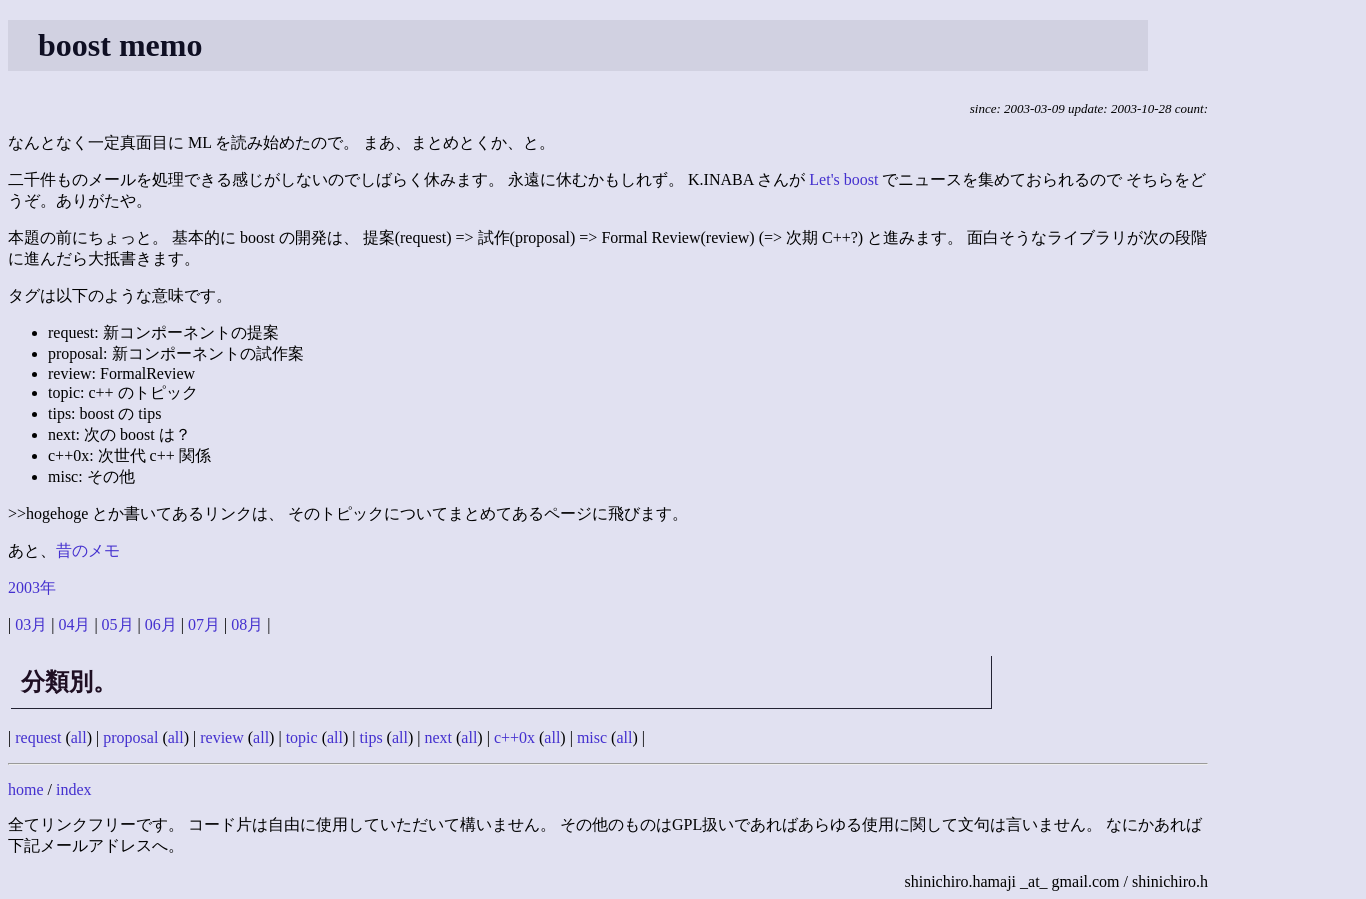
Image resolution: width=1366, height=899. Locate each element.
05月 (118, 624)
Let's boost (843, 179)
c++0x (514, 737)
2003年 (32, 587)
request (38, 737)
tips (370, 737)
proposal (130, 737)
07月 (204, 624)
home (26, 789)
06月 (161, 624)
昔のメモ (88, 550)
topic (302, 737)
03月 (31, 624)
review (222, 737)
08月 (247, 624)
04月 (74, 624)
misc (592, 737)
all (79, 737)
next (438, 737)
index (74, 789)
